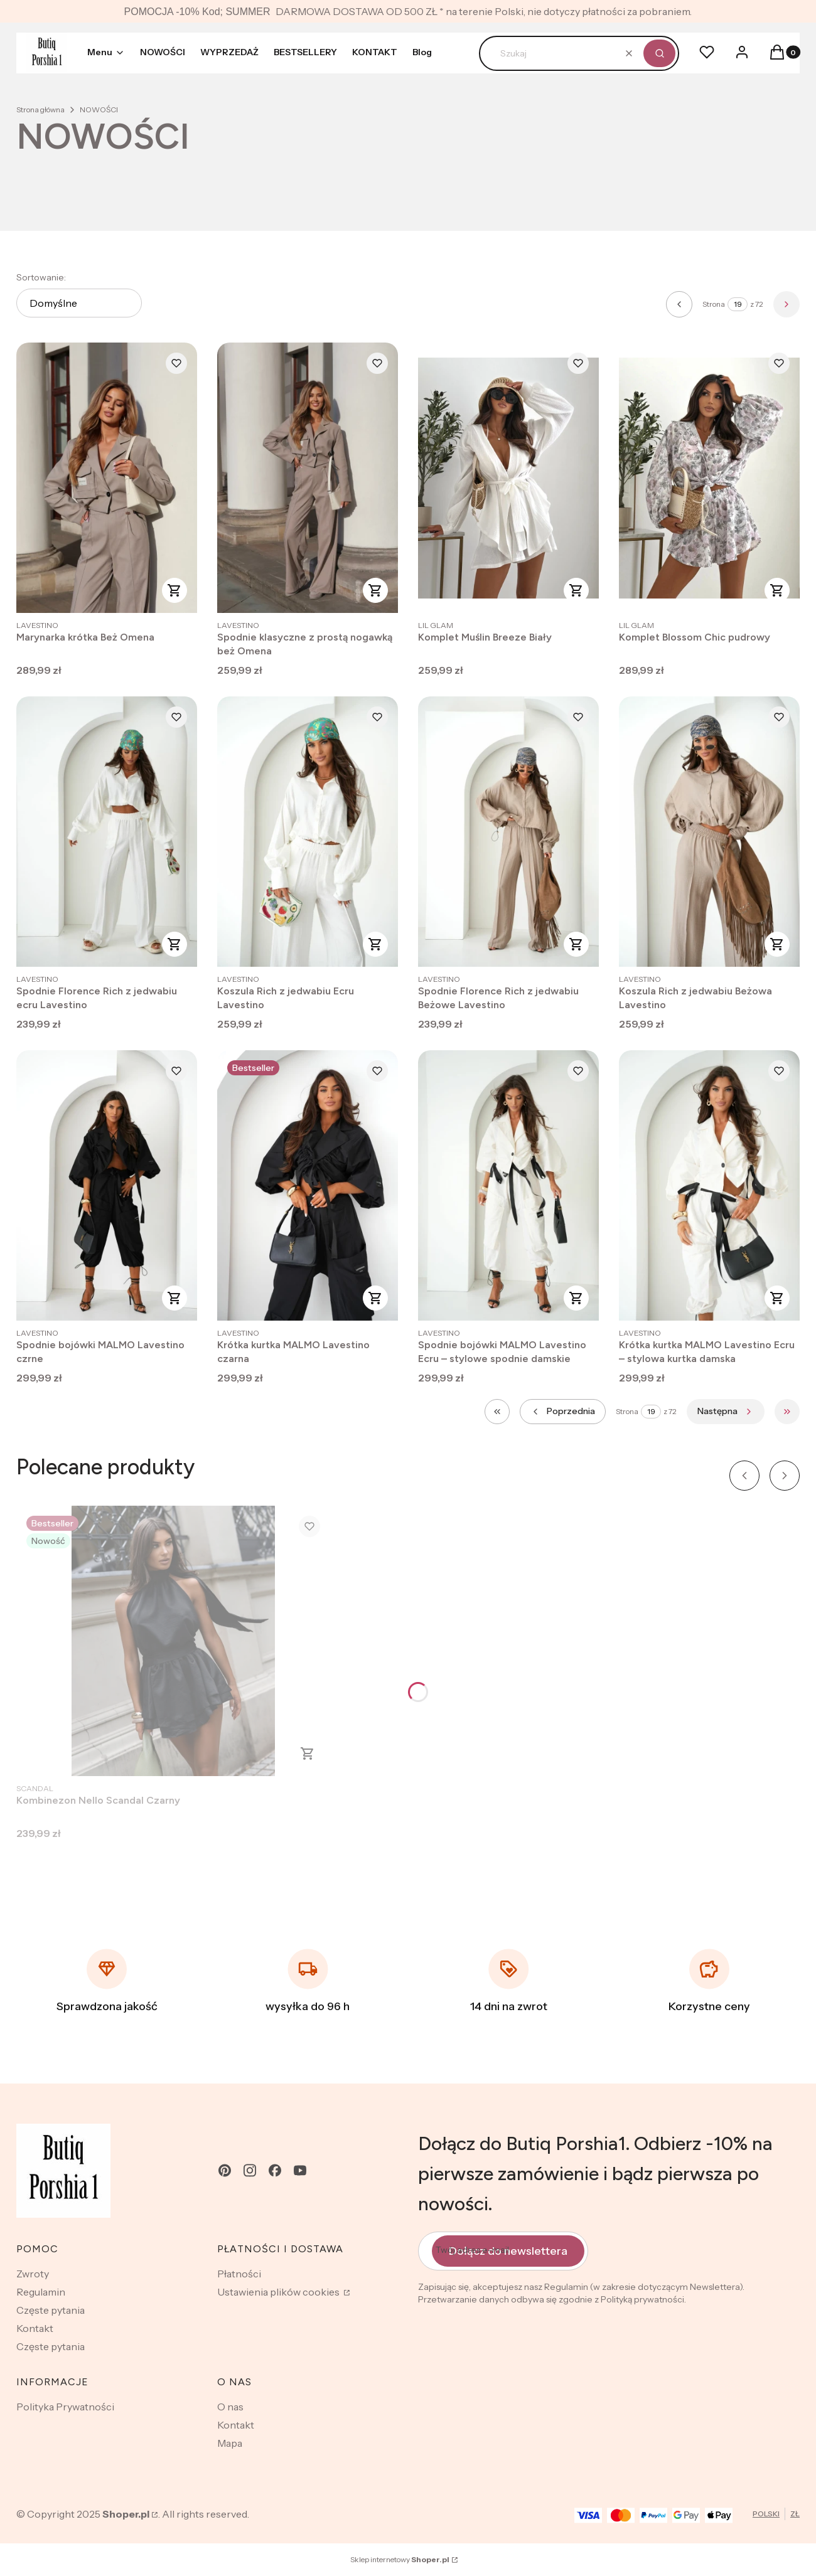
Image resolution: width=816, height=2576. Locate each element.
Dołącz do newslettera (508, 2250)
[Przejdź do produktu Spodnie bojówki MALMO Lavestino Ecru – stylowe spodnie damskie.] (508, 1185)
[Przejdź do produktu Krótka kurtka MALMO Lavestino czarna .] (307, 1185)
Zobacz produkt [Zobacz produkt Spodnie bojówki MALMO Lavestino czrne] (174, 1298)
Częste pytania (50, 2310)
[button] (659, 53)
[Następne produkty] (726, 1411)
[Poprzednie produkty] (563, 1411)
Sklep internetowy (399, 2559)
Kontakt (34, 2328)
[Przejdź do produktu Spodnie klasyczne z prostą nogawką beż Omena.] (307, 478)
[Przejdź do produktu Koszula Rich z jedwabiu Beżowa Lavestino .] (709, 831)
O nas (230, 2406)
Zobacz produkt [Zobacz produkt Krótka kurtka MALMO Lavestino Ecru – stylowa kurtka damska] (777, 1298)
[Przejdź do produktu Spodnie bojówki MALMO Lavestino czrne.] (106, 1185)
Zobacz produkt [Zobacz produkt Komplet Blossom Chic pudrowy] (777, 590)
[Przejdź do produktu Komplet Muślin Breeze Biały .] (508, 478)
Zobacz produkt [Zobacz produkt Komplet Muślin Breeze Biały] (576, 590)
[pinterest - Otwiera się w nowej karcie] (224, 2170)
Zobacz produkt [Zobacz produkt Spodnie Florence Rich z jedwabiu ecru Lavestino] (174, 944)
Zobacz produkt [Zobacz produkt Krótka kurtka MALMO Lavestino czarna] (375, 1298)
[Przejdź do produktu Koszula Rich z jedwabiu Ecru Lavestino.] (307, 831)
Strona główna (40, 109)
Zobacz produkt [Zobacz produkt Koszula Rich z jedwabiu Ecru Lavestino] (375, 944)
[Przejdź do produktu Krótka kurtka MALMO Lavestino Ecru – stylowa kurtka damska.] (709, 1185)
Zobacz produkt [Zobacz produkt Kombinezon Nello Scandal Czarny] (307, 1753)
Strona (713, 304)
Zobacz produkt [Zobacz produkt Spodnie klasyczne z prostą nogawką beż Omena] (375, 590)
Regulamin (40, 2292)
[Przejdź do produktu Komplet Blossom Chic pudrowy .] (709, 478)
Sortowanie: (41, 277)
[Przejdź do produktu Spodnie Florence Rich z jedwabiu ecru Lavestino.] (106, 831)
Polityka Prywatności (65, 2406)
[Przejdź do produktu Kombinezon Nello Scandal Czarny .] (173, 1641)
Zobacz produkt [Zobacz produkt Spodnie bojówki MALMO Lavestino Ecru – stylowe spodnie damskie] (576, 1298)
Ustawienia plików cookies (279, 2292)
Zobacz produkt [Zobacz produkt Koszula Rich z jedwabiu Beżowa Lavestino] (777, 944)
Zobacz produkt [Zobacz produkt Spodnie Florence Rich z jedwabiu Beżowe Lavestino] (576, 944)
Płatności (239, 2273)
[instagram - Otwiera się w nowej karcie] (249, 2170)
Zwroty (32, 2273)
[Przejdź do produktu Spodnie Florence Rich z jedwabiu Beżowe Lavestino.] (508, 831)
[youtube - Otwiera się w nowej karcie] (300, 2170)
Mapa (229, 2443)
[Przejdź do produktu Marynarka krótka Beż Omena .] (106, 478)
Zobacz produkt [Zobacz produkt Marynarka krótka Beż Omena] (174, 590)
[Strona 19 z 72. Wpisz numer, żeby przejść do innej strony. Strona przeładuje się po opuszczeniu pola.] (737, 304)
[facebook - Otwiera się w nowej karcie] (274, 2170)
